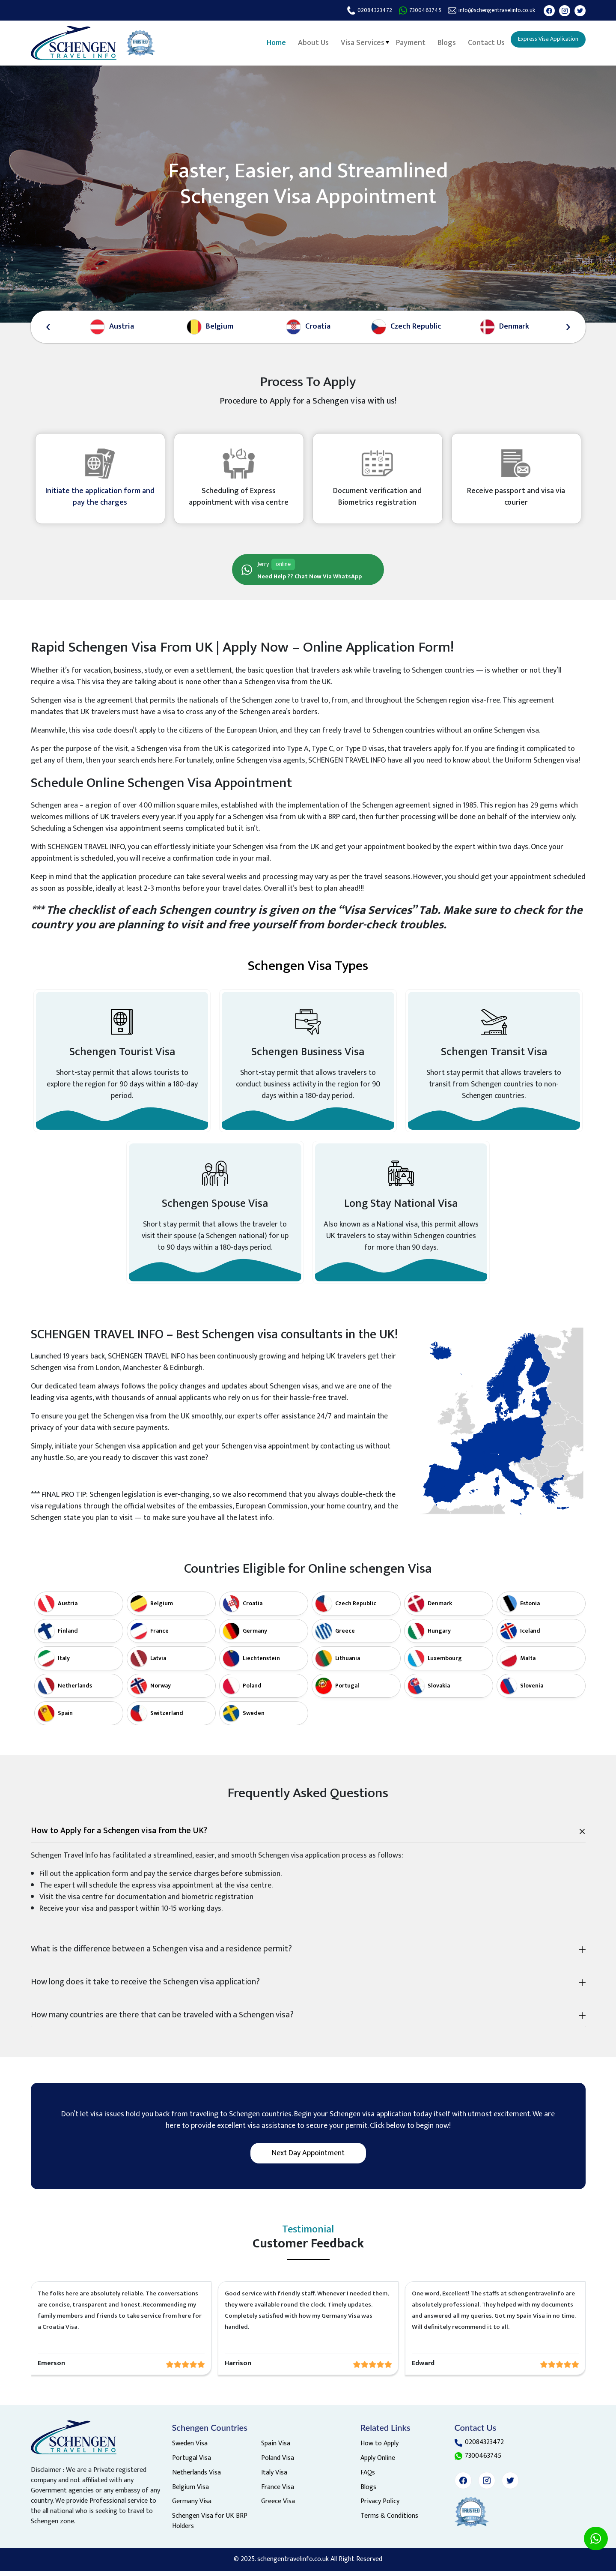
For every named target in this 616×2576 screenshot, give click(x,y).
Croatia (252, 1608)
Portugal (347, 1691)
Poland (252, 1691)
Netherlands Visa (196, 2478)
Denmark (440, 1608)
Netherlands (75, 1691)
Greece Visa (278, 2507)
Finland (68, 1636)
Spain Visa (275, 2449)
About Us (305, 42)
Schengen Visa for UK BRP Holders (209, 2527)
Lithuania (347, 1663)
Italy (64, 1663)
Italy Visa (274, 2478)
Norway (160, 1691)
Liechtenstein (261, 1663)
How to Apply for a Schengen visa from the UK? (119, 1835)
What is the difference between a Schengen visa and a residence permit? (161, 1954)
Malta (528, 1663)
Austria (67, 1608)
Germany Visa (191, 2507)
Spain (65, 1718)
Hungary (439, 1636)
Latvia (158, 1663)
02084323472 (354, 10)
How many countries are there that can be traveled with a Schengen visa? (162, 2020)
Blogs (436, 42)
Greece (345, 1636)
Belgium (161, 1608)
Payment (401, 42)
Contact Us (475, 42)
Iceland (530, 1636)
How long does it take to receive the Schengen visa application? (145, 1987)
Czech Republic (355, 1608)
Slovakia (439, 1691)
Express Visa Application (542, 39)
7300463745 (408, 10)
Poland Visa (277, 2464)
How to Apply (379, 2449)
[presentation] (48, 326)
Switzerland (166, 1718)
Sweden (254, 1718)
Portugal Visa (191, 2464)
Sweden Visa (190, 2449)
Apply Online (377, 2464)
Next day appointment (308, 2158)
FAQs (367, 2478)
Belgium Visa (190, 2493)
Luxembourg (445, 1663)
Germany (255, 1636)
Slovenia (531, 1691)
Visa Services (353, 42)
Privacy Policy (379, 2507)
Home (269, 42)
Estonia (530, 1608)
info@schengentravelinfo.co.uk (486, 10)
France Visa (277, 2493)
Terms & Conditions (389, 2522)
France (159, 1636)
